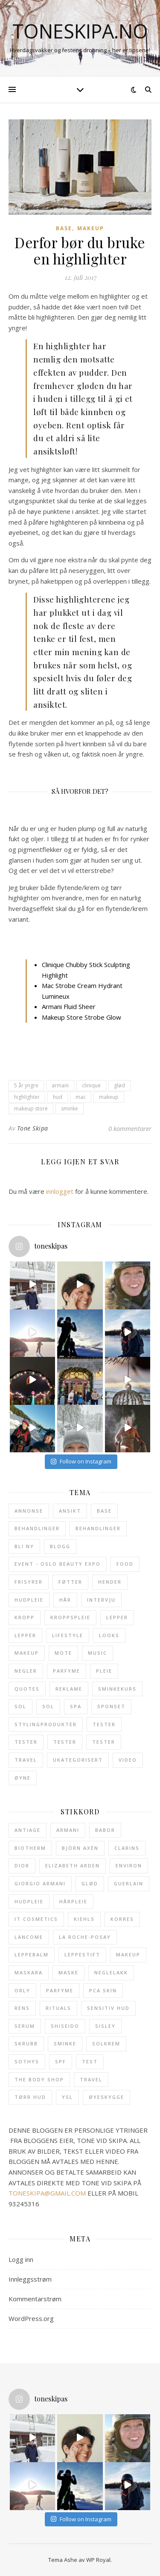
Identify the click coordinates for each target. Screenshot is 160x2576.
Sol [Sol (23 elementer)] (20, 1706)
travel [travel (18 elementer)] (91, 2079)
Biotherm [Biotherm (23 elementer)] (30, 1848)
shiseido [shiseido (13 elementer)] (65, 2026)
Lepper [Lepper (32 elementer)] (117, 1617)
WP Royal (98, 2560)
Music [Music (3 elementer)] (97, 1653)
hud (57, 1097)
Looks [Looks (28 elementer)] (109, 1635)
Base (64, 228)
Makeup (90, 228)
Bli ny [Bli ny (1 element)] (24, 1546)
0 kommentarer (129, 1128)
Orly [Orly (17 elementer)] (22, 1990)
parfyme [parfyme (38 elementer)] (59, 1990)
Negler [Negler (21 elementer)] (26, 1671)
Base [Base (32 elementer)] (104, 1511)
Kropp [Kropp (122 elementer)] (25, 1617)
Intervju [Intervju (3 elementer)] (101, 1600)
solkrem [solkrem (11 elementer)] (106, 2043)
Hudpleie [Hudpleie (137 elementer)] (29, 1600)
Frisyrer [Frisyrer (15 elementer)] (29, 1582)
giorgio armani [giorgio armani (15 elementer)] (40, 1883)
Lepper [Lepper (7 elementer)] (25, 1635)
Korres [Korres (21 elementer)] (122, 1919)
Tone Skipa (32, 1128)
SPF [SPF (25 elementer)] (60, 2061)
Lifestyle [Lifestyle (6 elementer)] (67, 1635)
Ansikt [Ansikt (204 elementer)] (70, 1511)
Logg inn (21, 2259)
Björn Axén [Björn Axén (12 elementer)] (80, 1848)
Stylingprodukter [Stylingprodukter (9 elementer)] (46, 1724)
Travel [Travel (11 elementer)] (26, 1760)
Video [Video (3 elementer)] (128, 1760)
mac (81, 1097)
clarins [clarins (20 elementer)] (127, 1848)
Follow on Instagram (81, 1461)
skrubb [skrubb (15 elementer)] (26, 2043)
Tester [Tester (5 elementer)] (103, 1742)
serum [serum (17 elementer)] (25, 2026)
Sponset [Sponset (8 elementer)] (111, 1706)
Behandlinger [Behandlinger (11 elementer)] (98, 1528)
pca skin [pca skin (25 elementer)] (103, 1990)
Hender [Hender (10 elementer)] (110, 1582)
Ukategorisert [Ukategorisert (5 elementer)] (78, 1760)
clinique (91, 1085)
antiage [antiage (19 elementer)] (28, 1830)
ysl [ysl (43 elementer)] (67, 2097)
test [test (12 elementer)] (90, 2061)
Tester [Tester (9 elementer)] (26, 1742)
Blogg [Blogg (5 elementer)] (60, 1546)
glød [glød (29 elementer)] (89, 1883)
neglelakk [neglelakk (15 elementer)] (111, 1972)
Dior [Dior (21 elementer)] (22, 1865)
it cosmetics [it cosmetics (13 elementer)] (36, 1919)
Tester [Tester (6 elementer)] (64, 1742)
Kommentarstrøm (35, 2298)
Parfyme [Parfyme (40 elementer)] (66, 1671)
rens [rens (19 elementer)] (22, 2008)
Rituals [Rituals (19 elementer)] (58, 2008)
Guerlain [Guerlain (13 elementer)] (128, 1883)
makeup (109, 1097)
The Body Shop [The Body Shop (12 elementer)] (39, 2079)
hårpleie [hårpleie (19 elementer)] (73, 1901)
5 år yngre (26, 1085)
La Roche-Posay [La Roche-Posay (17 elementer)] (85, 1937)
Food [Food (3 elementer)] (125, 1564)
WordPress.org (31, 2318)
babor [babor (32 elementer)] (105, 1830)
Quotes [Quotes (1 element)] (27, 1689)
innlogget (59, 1191)
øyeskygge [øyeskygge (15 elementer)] (106, 2097)
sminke (69, 1108)
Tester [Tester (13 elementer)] (104, 1724)
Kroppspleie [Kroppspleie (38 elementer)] (70, 1617)
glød (119, 1085)
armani (60, 1085)
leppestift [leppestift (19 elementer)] (82, 1954)
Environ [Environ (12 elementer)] (129, 1865)
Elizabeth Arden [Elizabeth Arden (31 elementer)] (72, 1865)
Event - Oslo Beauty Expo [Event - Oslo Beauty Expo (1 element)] (58, 1564)
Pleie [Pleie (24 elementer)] (104, 1671)
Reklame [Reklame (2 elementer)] (68, 1689)
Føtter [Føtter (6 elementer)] (70, 1582)
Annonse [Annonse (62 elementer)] (29, 1511)
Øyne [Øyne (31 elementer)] (23, 1778)
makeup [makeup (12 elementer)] (128, 1954)
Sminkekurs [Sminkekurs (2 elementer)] (117, 1689)
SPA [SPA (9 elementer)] (75, 1706)
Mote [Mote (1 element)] (63, 1653)
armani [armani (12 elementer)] (67, 1830)
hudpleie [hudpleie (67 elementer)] (29, 1901)
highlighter (27, 1097)
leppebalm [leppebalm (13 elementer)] (32, 1954)
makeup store (31, 1108)
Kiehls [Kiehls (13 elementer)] (84, 1919)
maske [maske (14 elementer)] (68, 1972)
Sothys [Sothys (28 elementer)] (27, 2061)
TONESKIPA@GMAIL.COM (47, 2193)
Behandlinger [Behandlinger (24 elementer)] (37, 1528)
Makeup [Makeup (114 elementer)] (27, 1653)
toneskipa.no (80, 31)
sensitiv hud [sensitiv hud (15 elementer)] (108, 2008)
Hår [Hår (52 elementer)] (65, 1600)
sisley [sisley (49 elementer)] (105, 2026)
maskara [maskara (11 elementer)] (29, 1972)
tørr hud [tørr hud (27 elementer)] (30, 2097)
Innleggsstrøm (30, 2279)
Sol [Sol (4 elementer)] (48, 1706)
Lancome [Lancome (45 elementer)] (29, 1937)
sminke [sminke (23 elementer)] (65, 2043)
